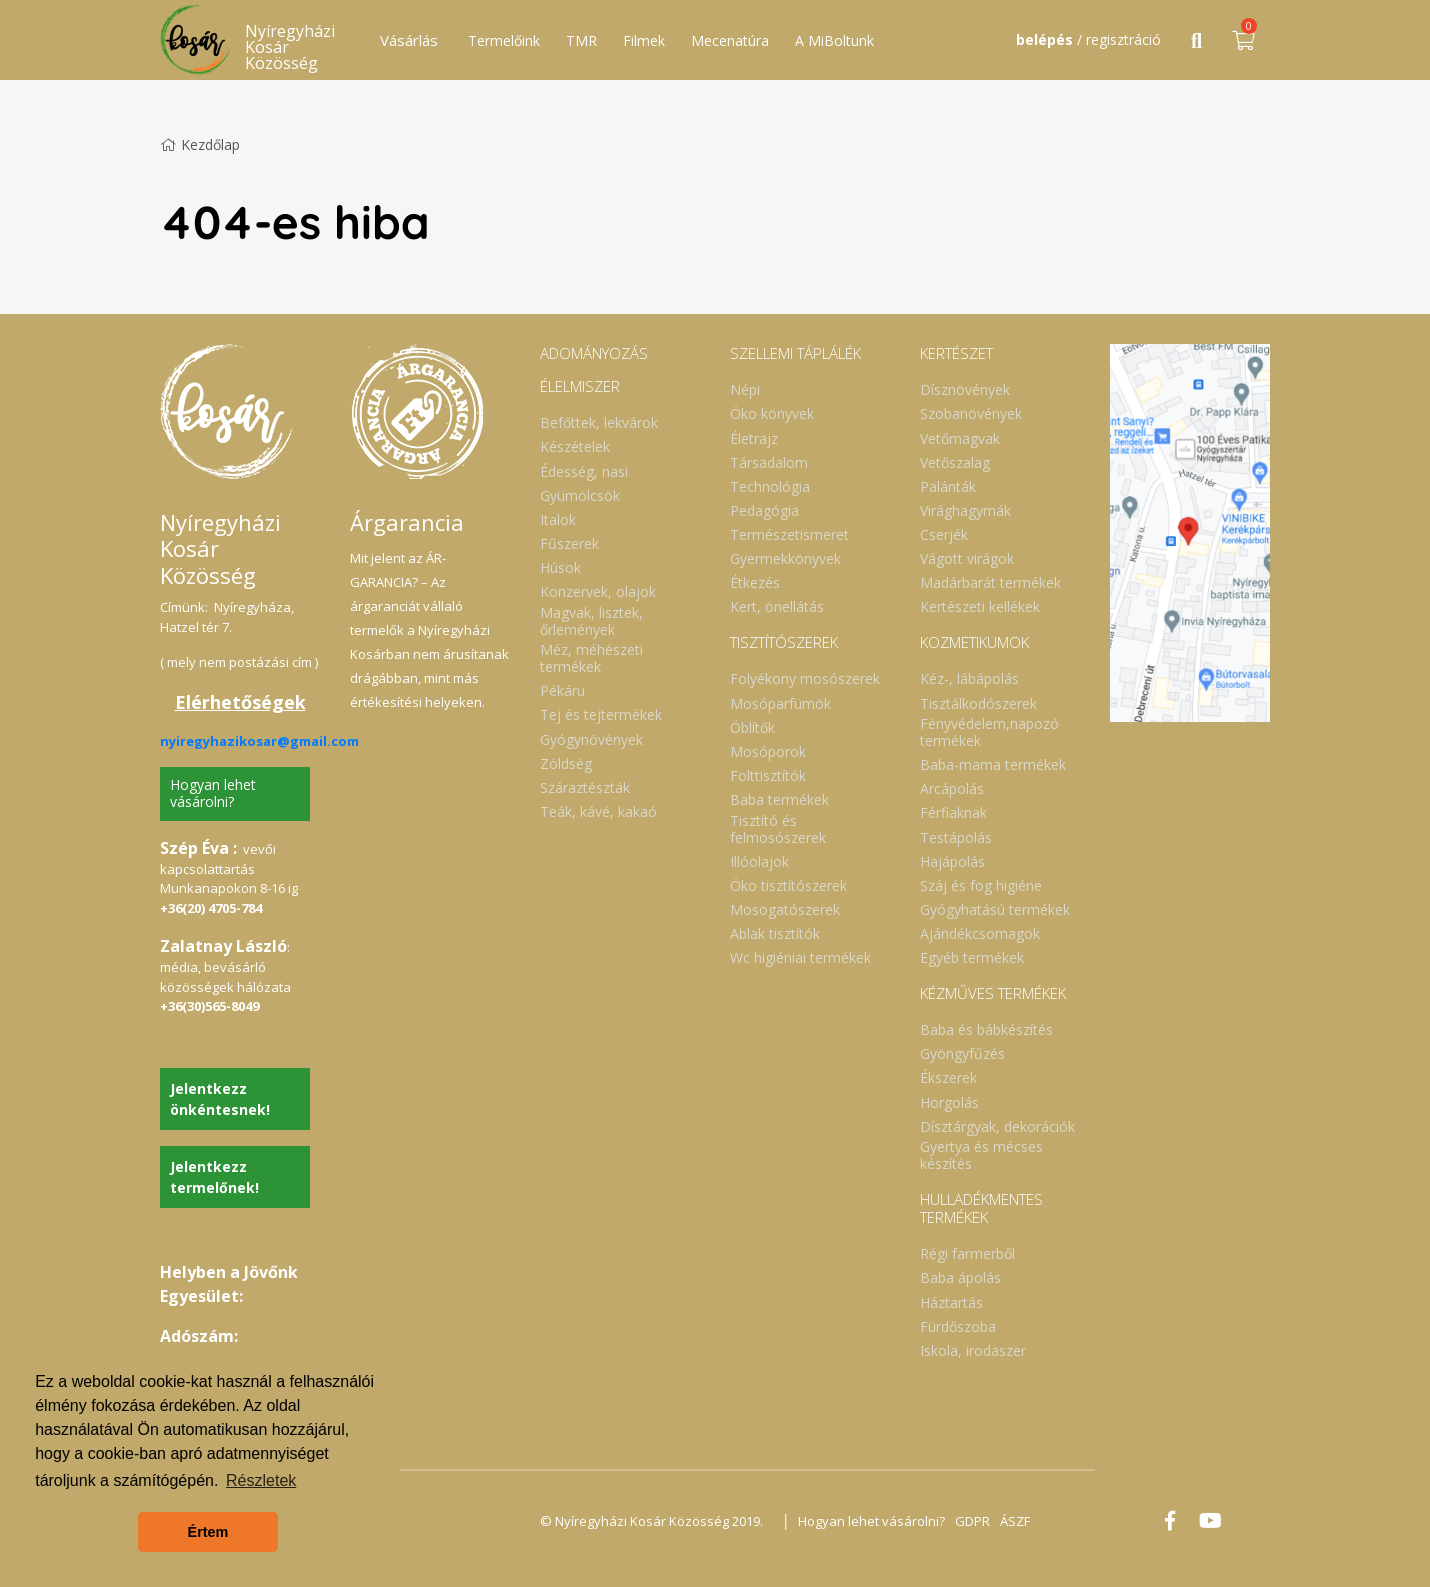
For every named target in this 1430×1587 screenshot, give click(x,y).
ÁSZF (1015, 1521)
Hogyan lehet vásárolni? (213, 793)
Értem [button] (208, 1532)
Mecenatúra (730, 40)
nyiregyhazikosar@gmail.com (259, 741)
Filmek (644, 40)
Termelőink (504, 40)
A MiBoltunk (834, 40)
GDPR (972, 1521)
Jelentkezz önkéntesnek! (220, 1099)
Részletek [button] (261, 1480)
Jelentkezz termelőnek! (214, 1177)
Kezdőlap (200, 144)
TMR (581, 40)
